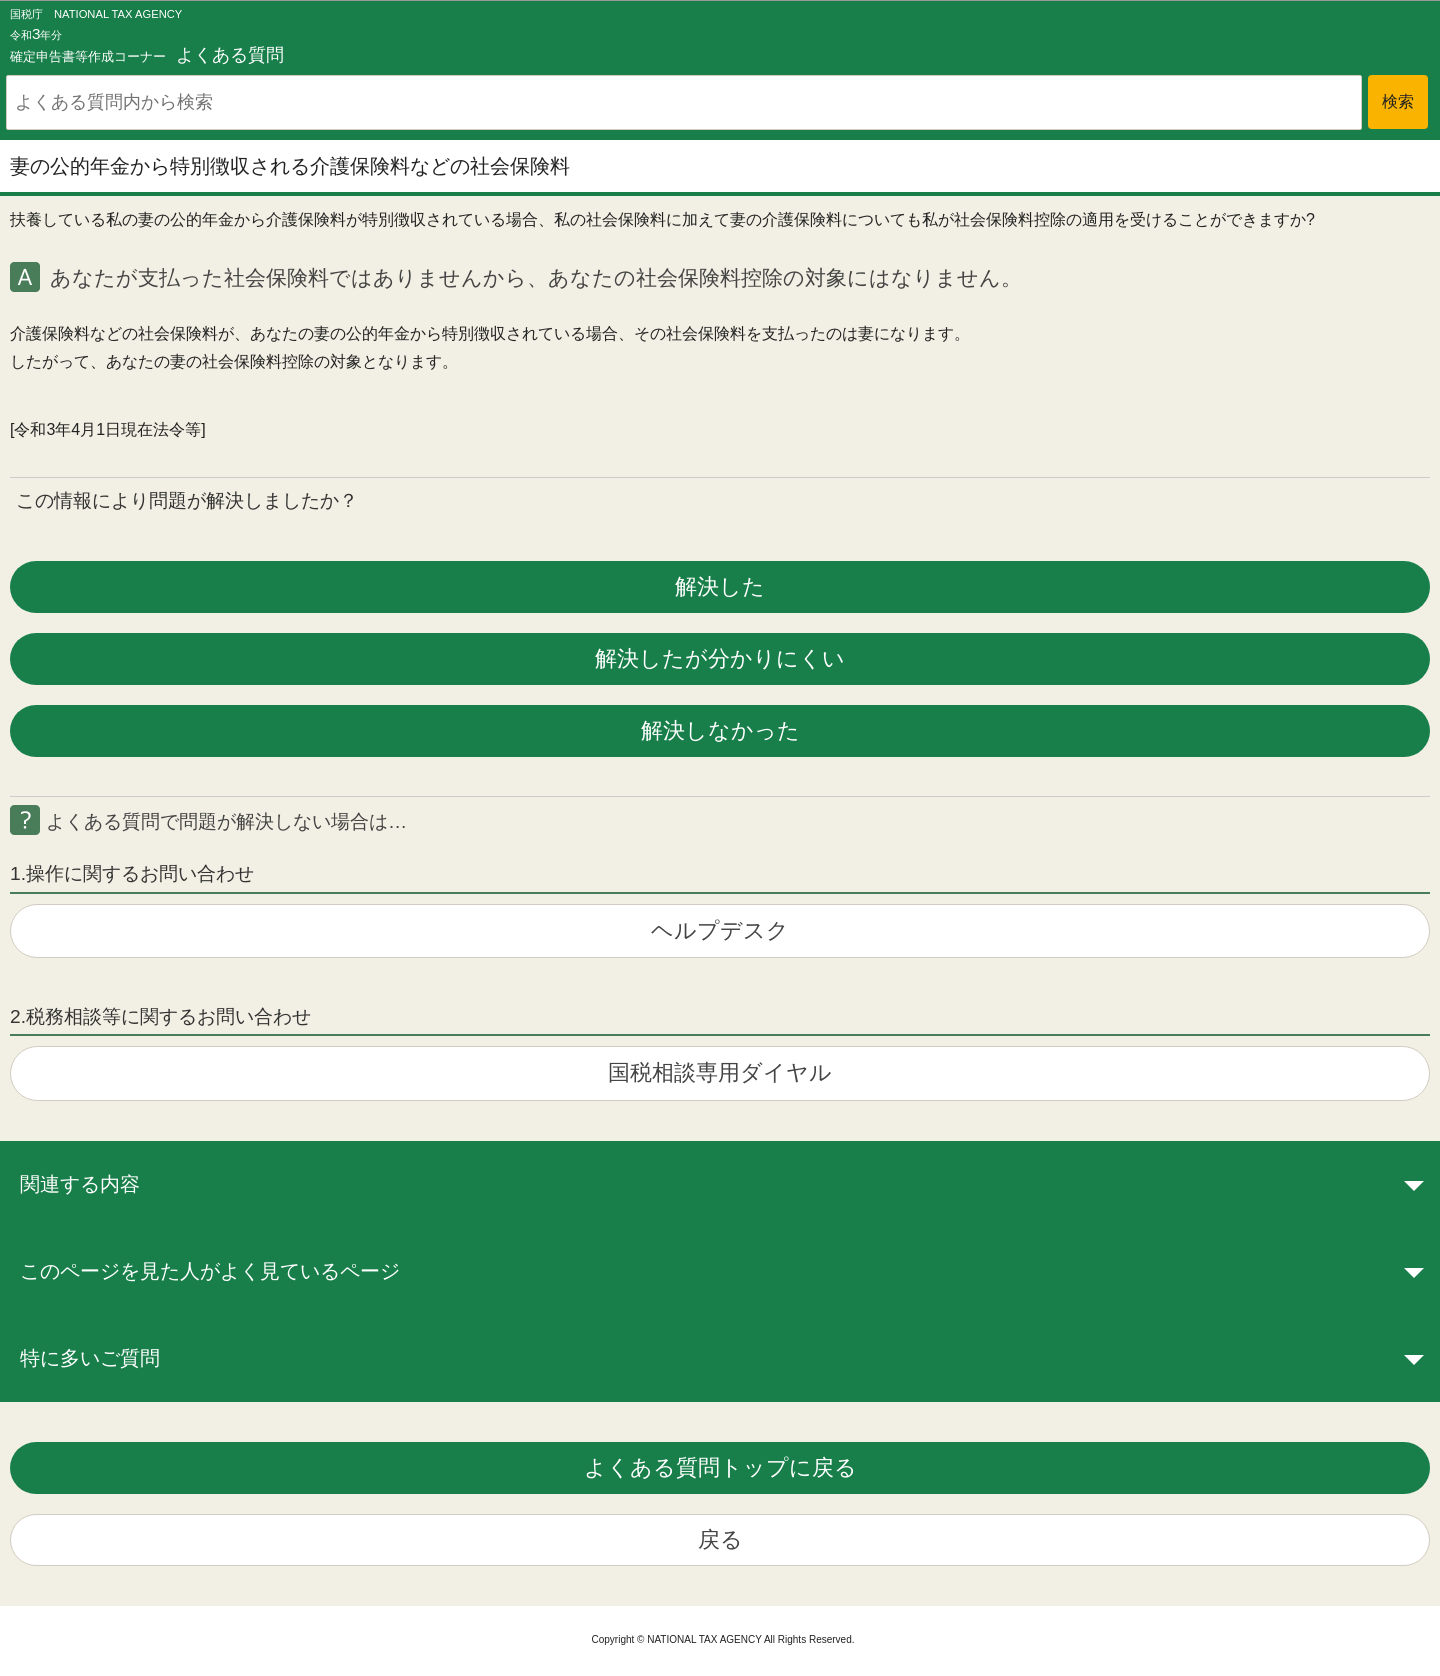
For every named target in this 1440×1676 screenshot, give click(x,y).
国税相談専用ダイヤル (720, 1072)
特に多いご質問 (90, 1358)
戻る (720, 1539)
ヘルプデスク (720, 930)
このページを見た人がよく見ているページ (210, 1271)
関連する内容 (80, 1184)
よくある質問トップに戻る (720, 1467)
